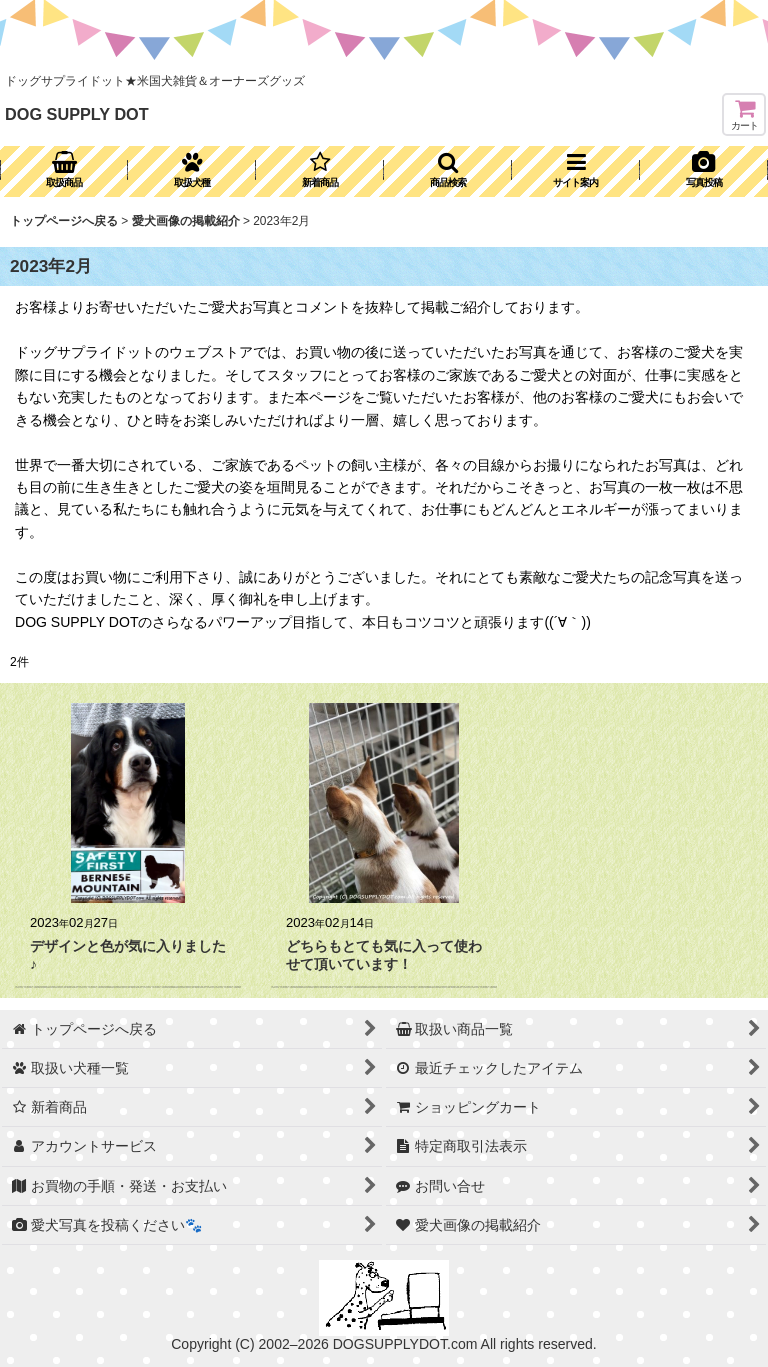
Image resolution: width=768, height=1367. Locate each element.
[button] (448, 171)
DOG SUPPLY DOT (77, 114)
